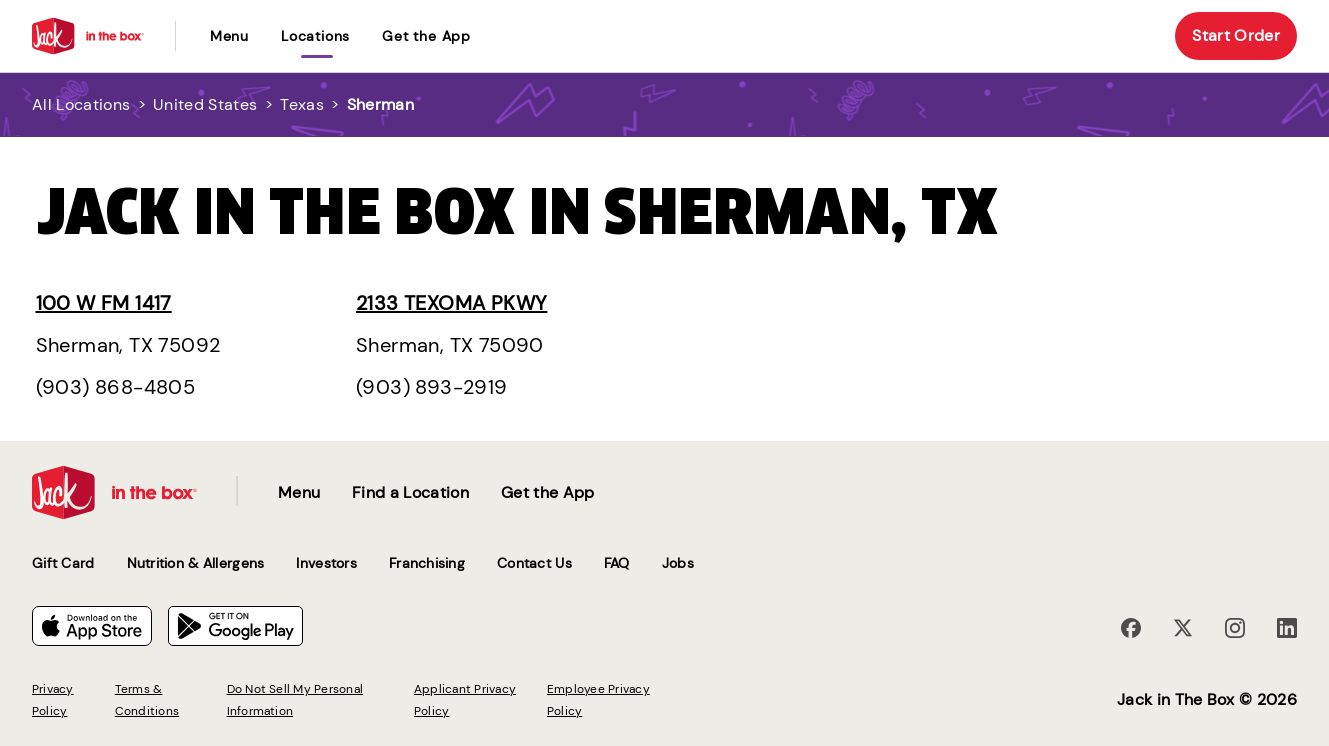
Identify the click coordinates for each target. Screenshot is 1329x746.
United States (205, 104)
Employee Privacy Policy (598, 700)
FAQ (617, 563)
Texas (302, 104)
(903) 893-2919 (432, 387)
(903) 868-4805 (116, 387)
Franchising (427, 563)
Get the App (426, 36)
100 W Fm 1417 (104, 303)
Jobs (678, 563)
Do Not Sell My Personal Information (295, 700)
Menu (229, 36)
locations (315, 36)
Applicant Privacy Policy (465, 700)
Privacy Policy (53, 700)
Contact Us (534, 563)
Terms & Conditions (147, 700)
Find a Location (410, 492)
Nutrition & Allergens (196, 563)
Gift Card (63, 563)
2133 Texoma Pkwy (451, 303)
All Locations (81, 104)
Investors (326, 563)
